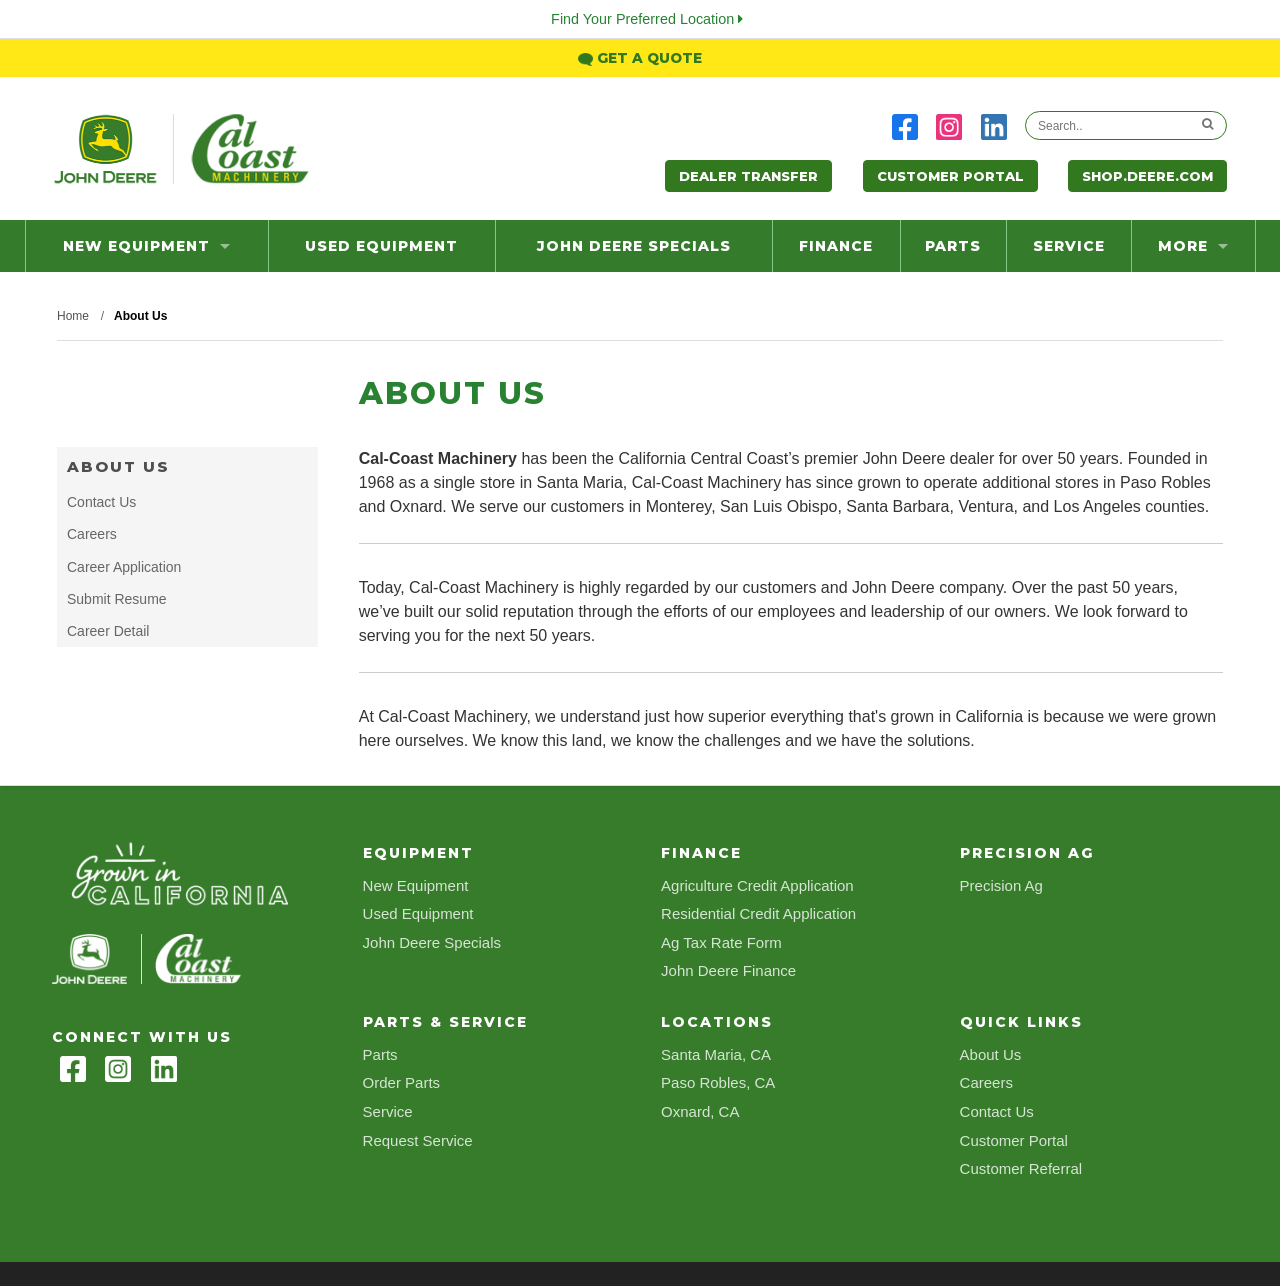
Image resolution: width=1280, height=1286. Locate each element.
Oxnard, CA (700, 1111)
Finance (836, 246)
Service (1069, 246)
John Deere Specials (634, 246)
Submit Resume (117, 599)
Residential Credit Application (758, 913)
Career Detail (108, 631)
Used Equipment (381, 246)
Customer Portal (950, 176)
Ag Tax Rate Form (721, 942)
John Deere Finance (728, 970)
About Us (118, 466)
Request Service (418, 1140)
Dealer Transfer (748, 176)
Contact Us (101, 502)
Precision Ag (1001, 885)
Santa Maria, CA (716, 1054)
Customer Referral (1021, 1168)
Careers (92, 534)
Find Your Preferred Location (647, 19)
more (1193, 246)
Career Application (124, 567)
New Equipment (146, 246)
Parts (953, 246)
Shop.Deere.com (1147, 176)
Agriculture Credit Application (757, 885)
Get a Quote (640, 58)
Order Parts (402, 1082)
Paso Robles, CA (718, 1082)
